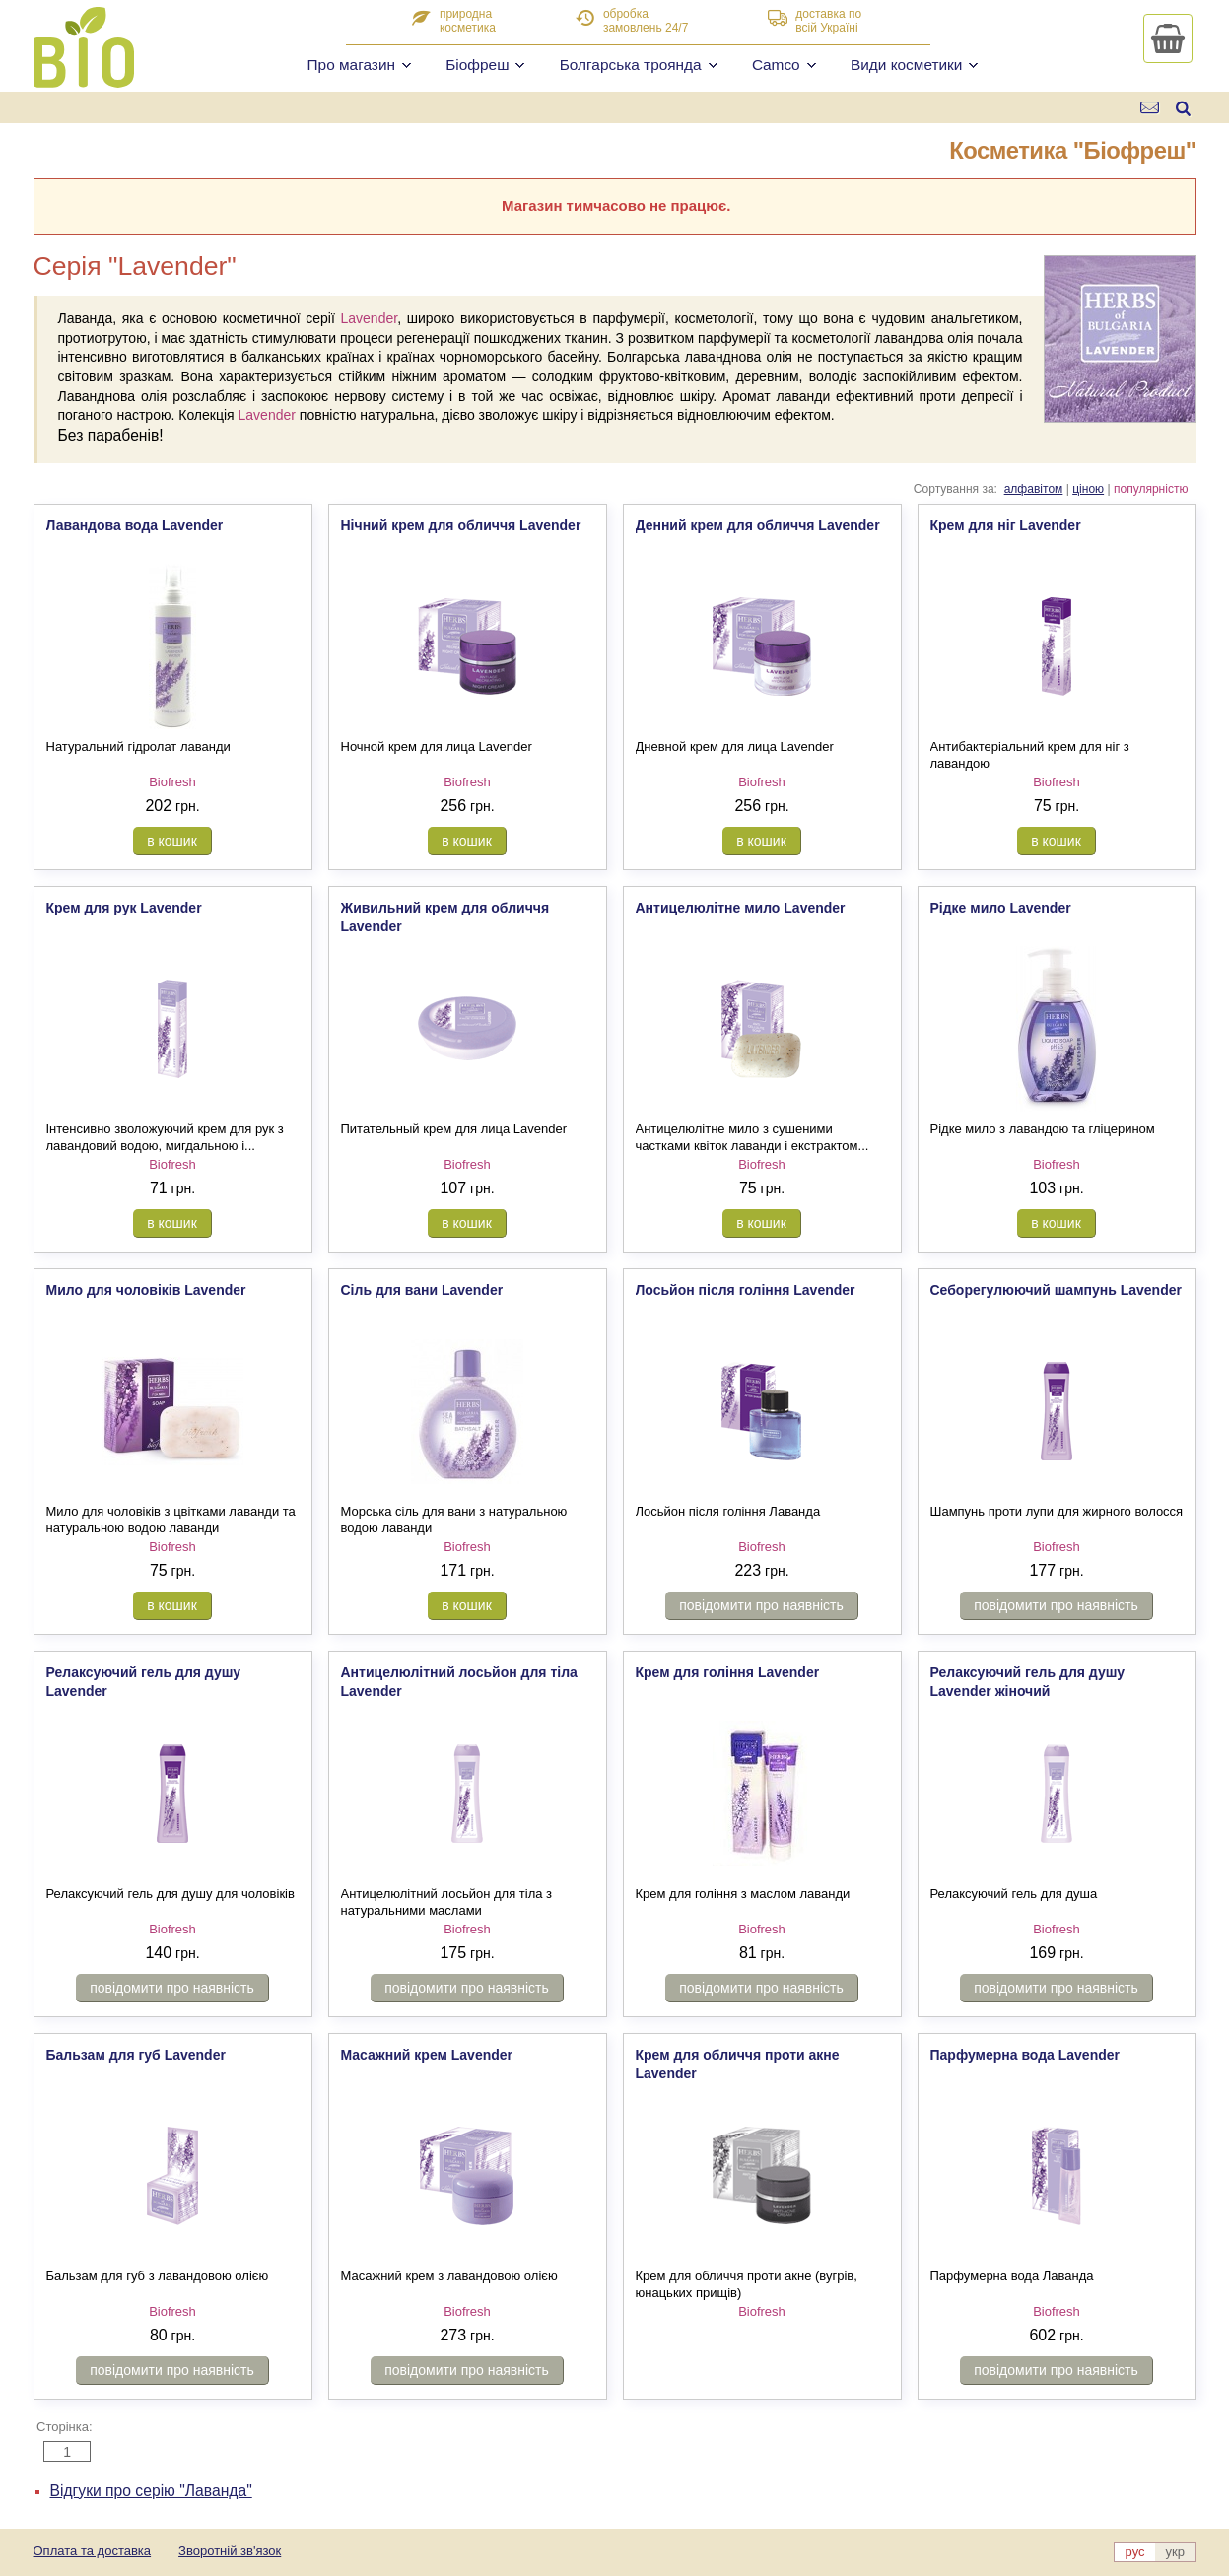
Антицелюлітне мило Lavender (741, 907)
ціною (1088, 489)
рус (1135, 2551)
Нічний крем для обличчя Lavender (461, 525)
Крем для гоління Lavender (728, 1672)
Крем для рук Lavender (124, 907)
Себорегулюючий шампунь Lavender (1056, 1290)
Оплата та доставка (93, 2550)
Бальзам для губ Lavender (136, 2055)
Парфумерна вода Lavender (1025, 2055)
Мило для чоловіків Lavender (146, 1290)
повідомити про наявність (761, 1605)
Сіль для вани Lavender (422, 1290)
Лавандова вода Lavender (135, 525)
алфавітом (1033, 489)
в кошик (172, 840)
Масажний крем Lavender (427, 2055)
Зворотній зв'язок (229, 2550)
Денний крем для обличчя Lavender (758, 525)
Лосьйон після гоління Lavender (745, 1290)
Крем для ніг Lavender (1005, 525)
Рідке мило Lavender (1000, 907)
